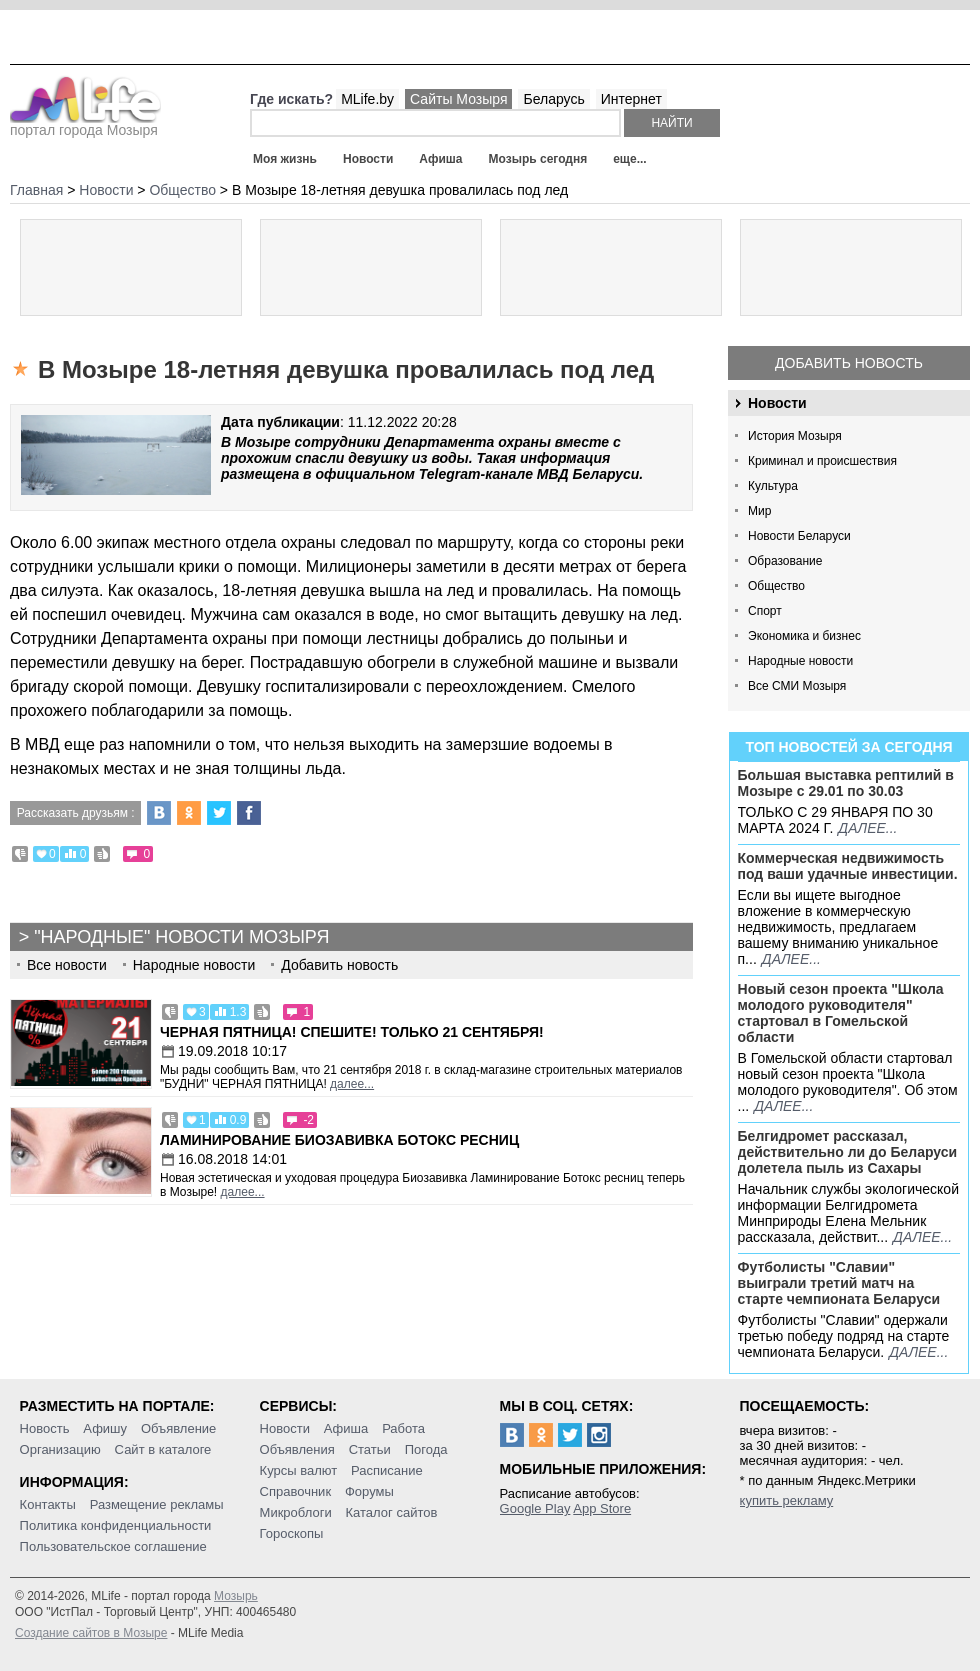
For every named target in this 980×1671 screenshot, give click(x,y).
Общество (776, 586)
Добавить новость (849, 363)
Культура (773, 486)
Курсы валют (299, 1470)
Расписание (387, 1470)
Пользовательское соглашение (113, 1546)
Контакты (48, 1504)
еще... (629, 159)
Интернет (631, 99)
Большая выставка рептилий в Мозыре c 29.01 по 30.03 (846, 783)
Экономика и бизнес (804, 636)
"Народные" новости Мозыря (181, 937)
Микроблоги (296, 1512)
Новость (45, 1428)
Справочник (296, 1491)
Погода (426, 1449)
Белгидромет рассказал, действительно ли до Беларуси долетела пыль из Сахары (848, 1152)
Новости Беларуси (799, 536)
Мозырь (236, 1596)
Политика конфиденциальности (116, 1525)
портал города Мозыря (85, 124)
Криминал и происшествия (822, 461)
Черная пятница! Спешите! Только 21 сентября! (352, 1032)
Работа (403, 1428)
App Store (602, 1508)
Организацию (60, 1449)
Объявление (178, 1428)
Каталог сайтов (392, 1512)
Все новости (67, 965)
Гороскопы (292, 1533)
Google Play (535, 1508)
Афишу (105, 1428)
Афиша (440, 159)
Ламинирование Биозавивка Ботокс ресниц (339, 1140)
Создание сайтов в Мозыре (91, 1633)
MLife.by (367, 99)
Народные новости (800, 661)
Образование (785, 561)
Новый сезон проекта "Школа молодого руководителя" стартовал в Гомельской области (841, 1013)
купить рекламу (787, 1500)
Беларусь (553, 99)
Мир (759, 511)
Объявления (297, 1449)
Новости (368, 159)
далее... (867, 828)
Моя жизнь (285, 159)
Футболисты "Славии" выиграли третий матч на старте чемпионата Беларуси (839, 1283)
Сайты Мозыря (458, 99)
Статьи (370, 1449)
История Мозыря (795, 436)
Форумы (369, 1491)
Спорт (765, 611)
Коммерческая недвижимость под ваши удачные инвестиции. (848, 866)
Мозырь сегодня (538, 159)
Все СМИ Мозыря (797, 686)
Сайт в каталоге (163, 1449)
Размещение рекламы (157, 1504)
